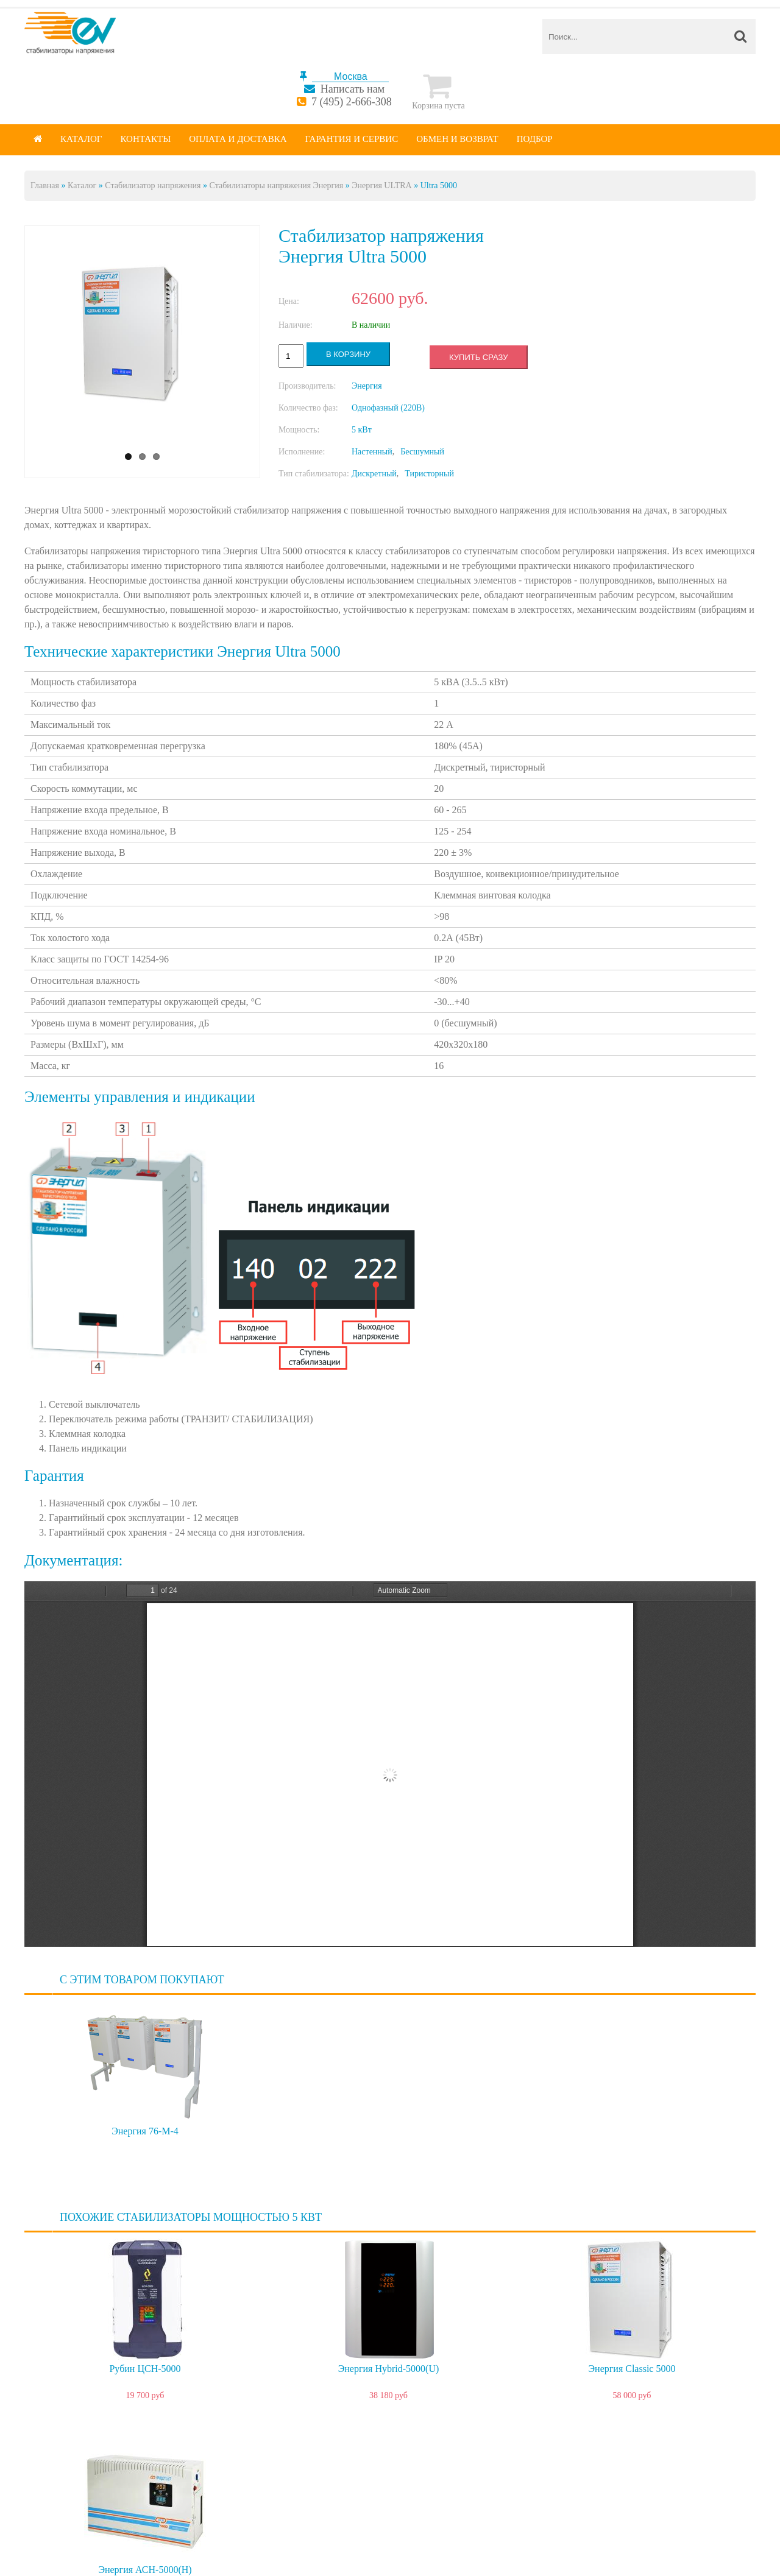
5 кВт (362, 429)
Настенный (372, 451)
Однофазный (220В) (388, 407)
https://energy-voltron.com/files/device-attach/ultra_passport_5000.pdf (390, 1764)
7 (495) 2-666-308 (351, 102)
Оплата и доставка (237, 139)
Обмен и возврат (457, 139)
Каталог (81, 139)
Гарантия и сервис (352, 139)
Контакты (145, 139)
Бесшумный (422, 451)
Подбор (535, 139)
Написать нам (353, 89)
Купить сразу (478, 357)
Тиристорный (429, 473)
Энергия (367, 385)
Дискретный (374, 473)
